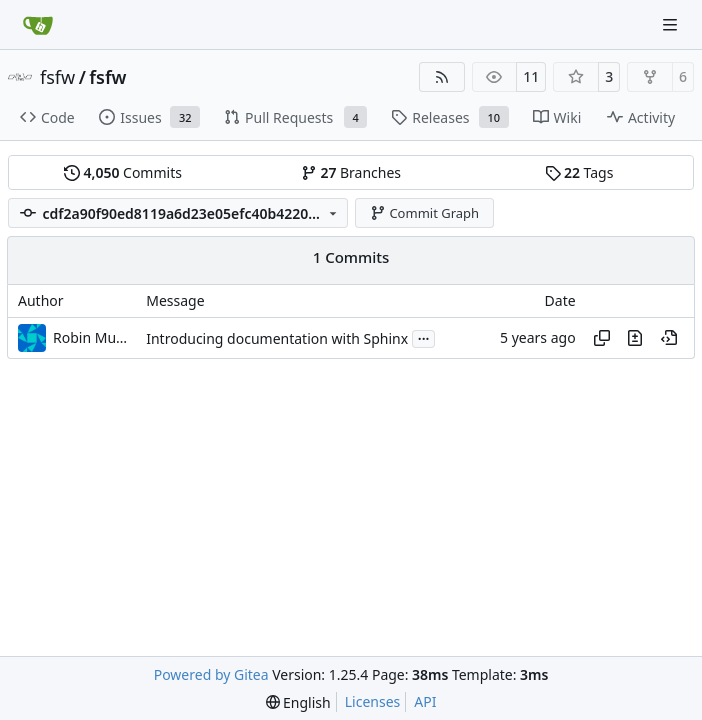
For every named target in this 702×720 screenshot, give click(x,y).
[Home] (38, 25)
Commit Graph (424, 213)
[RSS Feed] (442, 77)
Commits (123, 172)
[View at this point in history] (669, 338)
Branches (351, 172)
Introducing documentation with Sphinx (277, 338)
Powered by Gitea (211, 674)
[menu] (298, 702)
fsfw (57, 77)
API (425, 701)
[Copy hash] (602, 338)
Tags (579, 172)
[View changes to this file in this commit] (635, 338)
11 (531, 76)
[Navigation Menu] (672, 24)
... (424, 337)
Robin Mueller (93, 337)
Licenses (373, 701)
